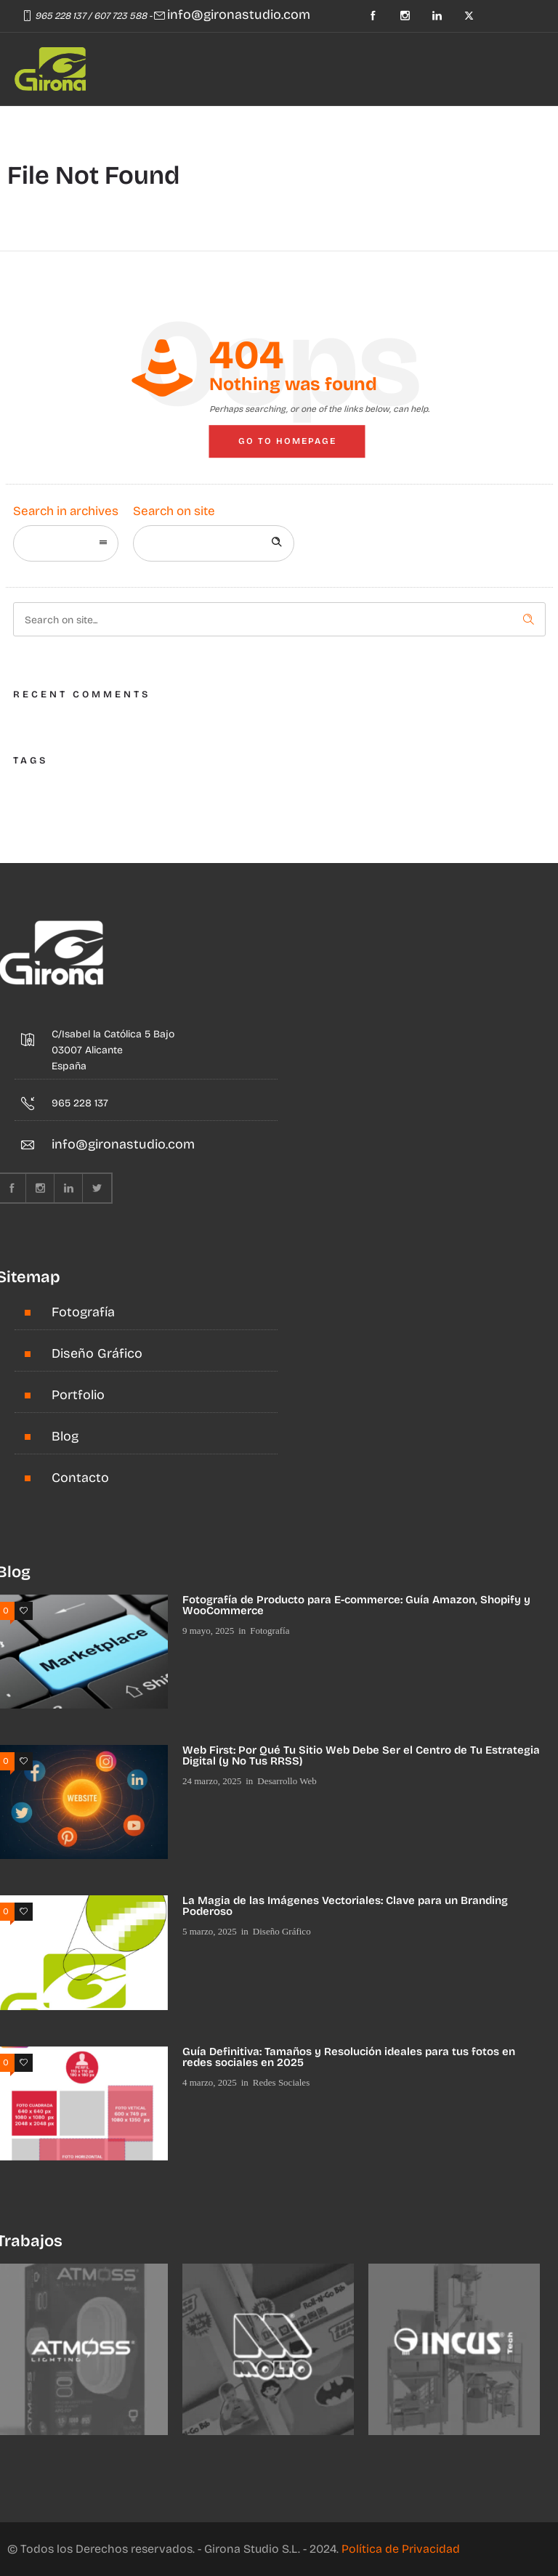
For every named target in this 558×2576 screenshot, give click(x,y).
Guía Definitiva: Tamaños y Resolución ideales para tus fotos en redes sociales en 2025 (348, 2057)
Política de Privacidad (400, 2549)
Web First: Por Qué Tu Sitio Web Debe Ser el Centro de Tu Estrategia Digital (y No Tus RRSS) (361, 1755)
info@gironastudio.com (238, 15)
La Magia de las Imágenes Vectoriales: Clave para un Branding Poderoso (345, 1906)
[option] (268, 2349)
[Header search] (147, 125)
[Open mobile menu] (106, 127)
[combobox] (65, 543)
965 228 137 (60, 16)
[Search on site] (213, 543)
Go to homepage (287, 441)
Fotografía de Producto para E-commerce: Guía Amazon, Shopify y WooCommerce (356, 1605)
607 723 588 (120, 16)
